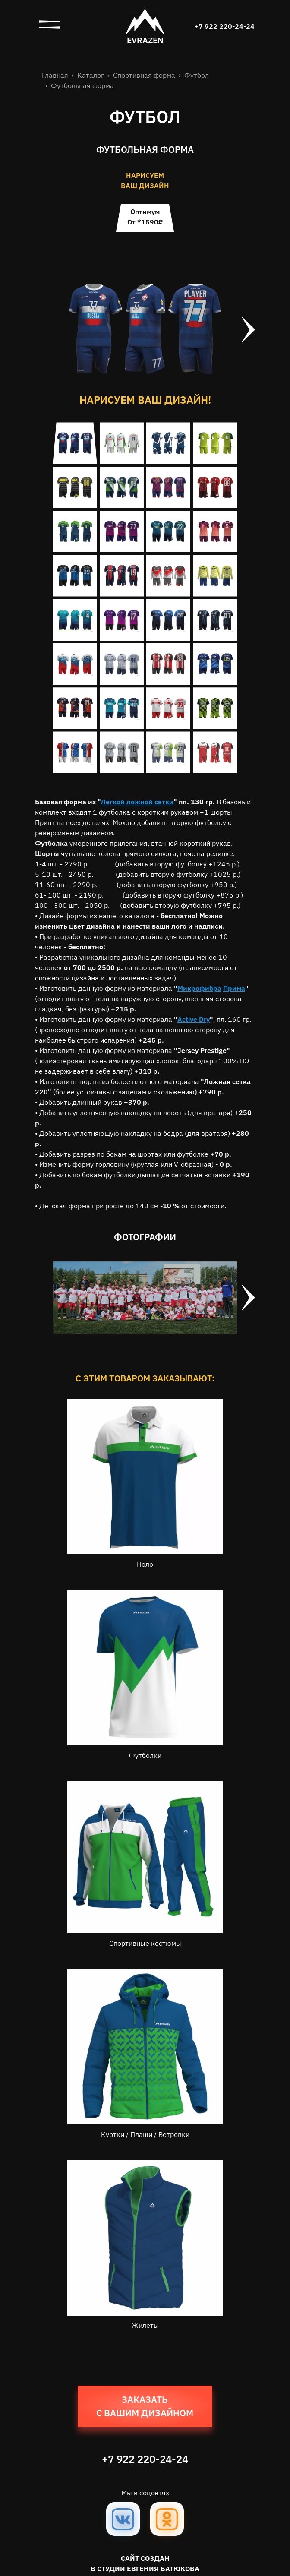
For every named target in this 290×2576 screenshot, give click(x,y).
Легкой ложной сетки (137, 801)
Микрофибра (199, 988)
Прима (234, 988)
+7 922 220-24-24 (224, 26)
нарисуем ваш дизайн (145, 180)
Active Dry (193, 1019)
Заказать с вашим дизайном (144, 2406)
